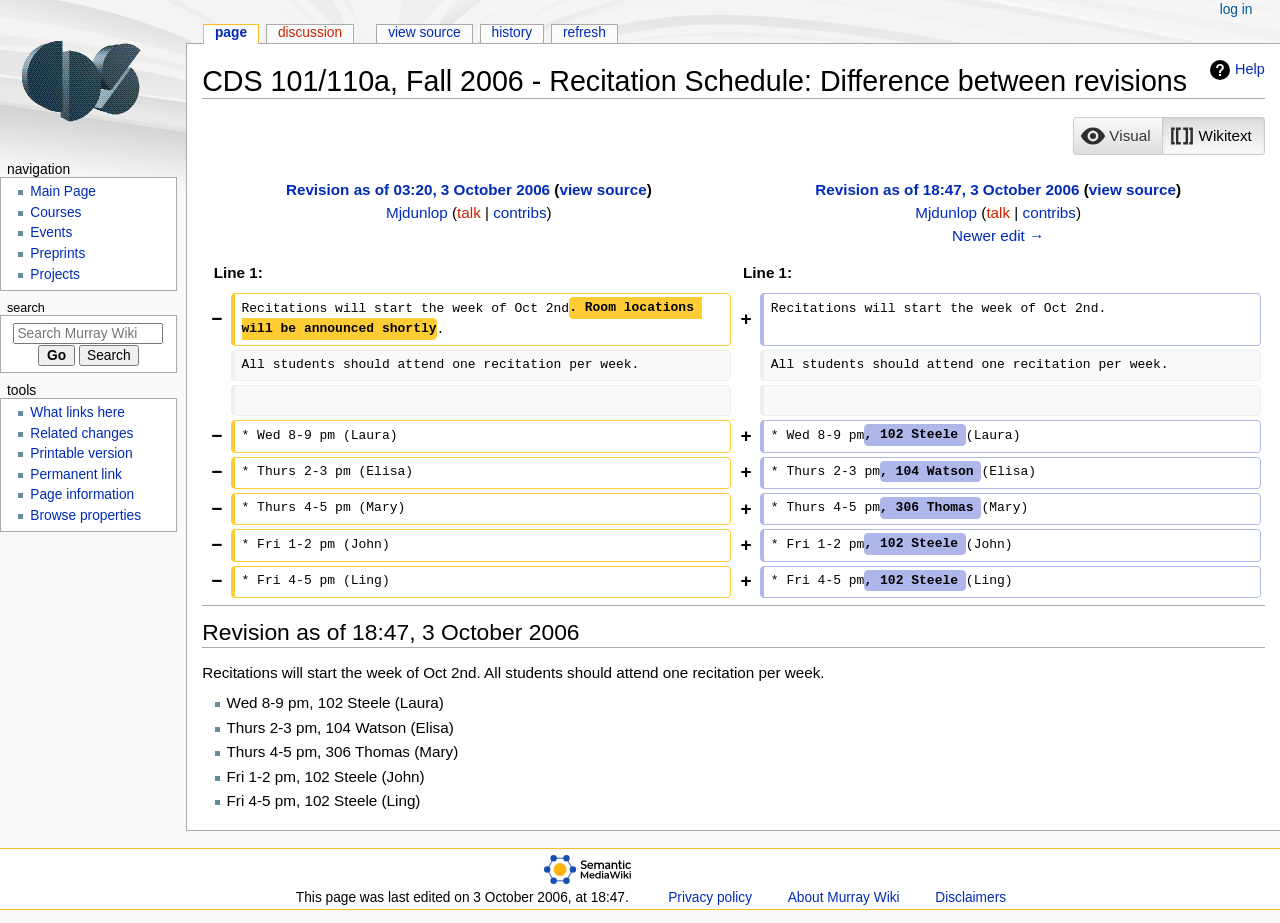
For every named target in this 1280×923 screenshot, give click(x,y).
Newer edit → (998, 235)
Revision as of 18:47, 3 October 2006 (947, 189)
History (512, 32)
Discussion (310, 32)
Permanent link (76, 474)
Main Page (63, 191)
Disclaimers (970, 897)
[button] (1118, 136)
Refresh (584, 32)
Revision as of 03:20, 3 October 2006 (418, 189)
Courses (55, 212)
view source (602, 189)
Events (51, 232)
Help (1235, 70)
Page (231, 32)
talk (469, 212)
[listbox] (1168, 136)
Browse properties (85, 515)
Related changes (81, 433)
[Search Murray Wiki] (88, 333)
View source (424, 32)
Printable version (81, 453)
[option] (1117, 135)
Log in (1236, 9)
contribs (519, 212)
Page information (82, 494)
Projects (55, 274)
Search (26, 308)
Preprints (57, 253)
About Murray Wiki (844, 897)
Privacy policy (710, 897)
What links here (77, 412)
